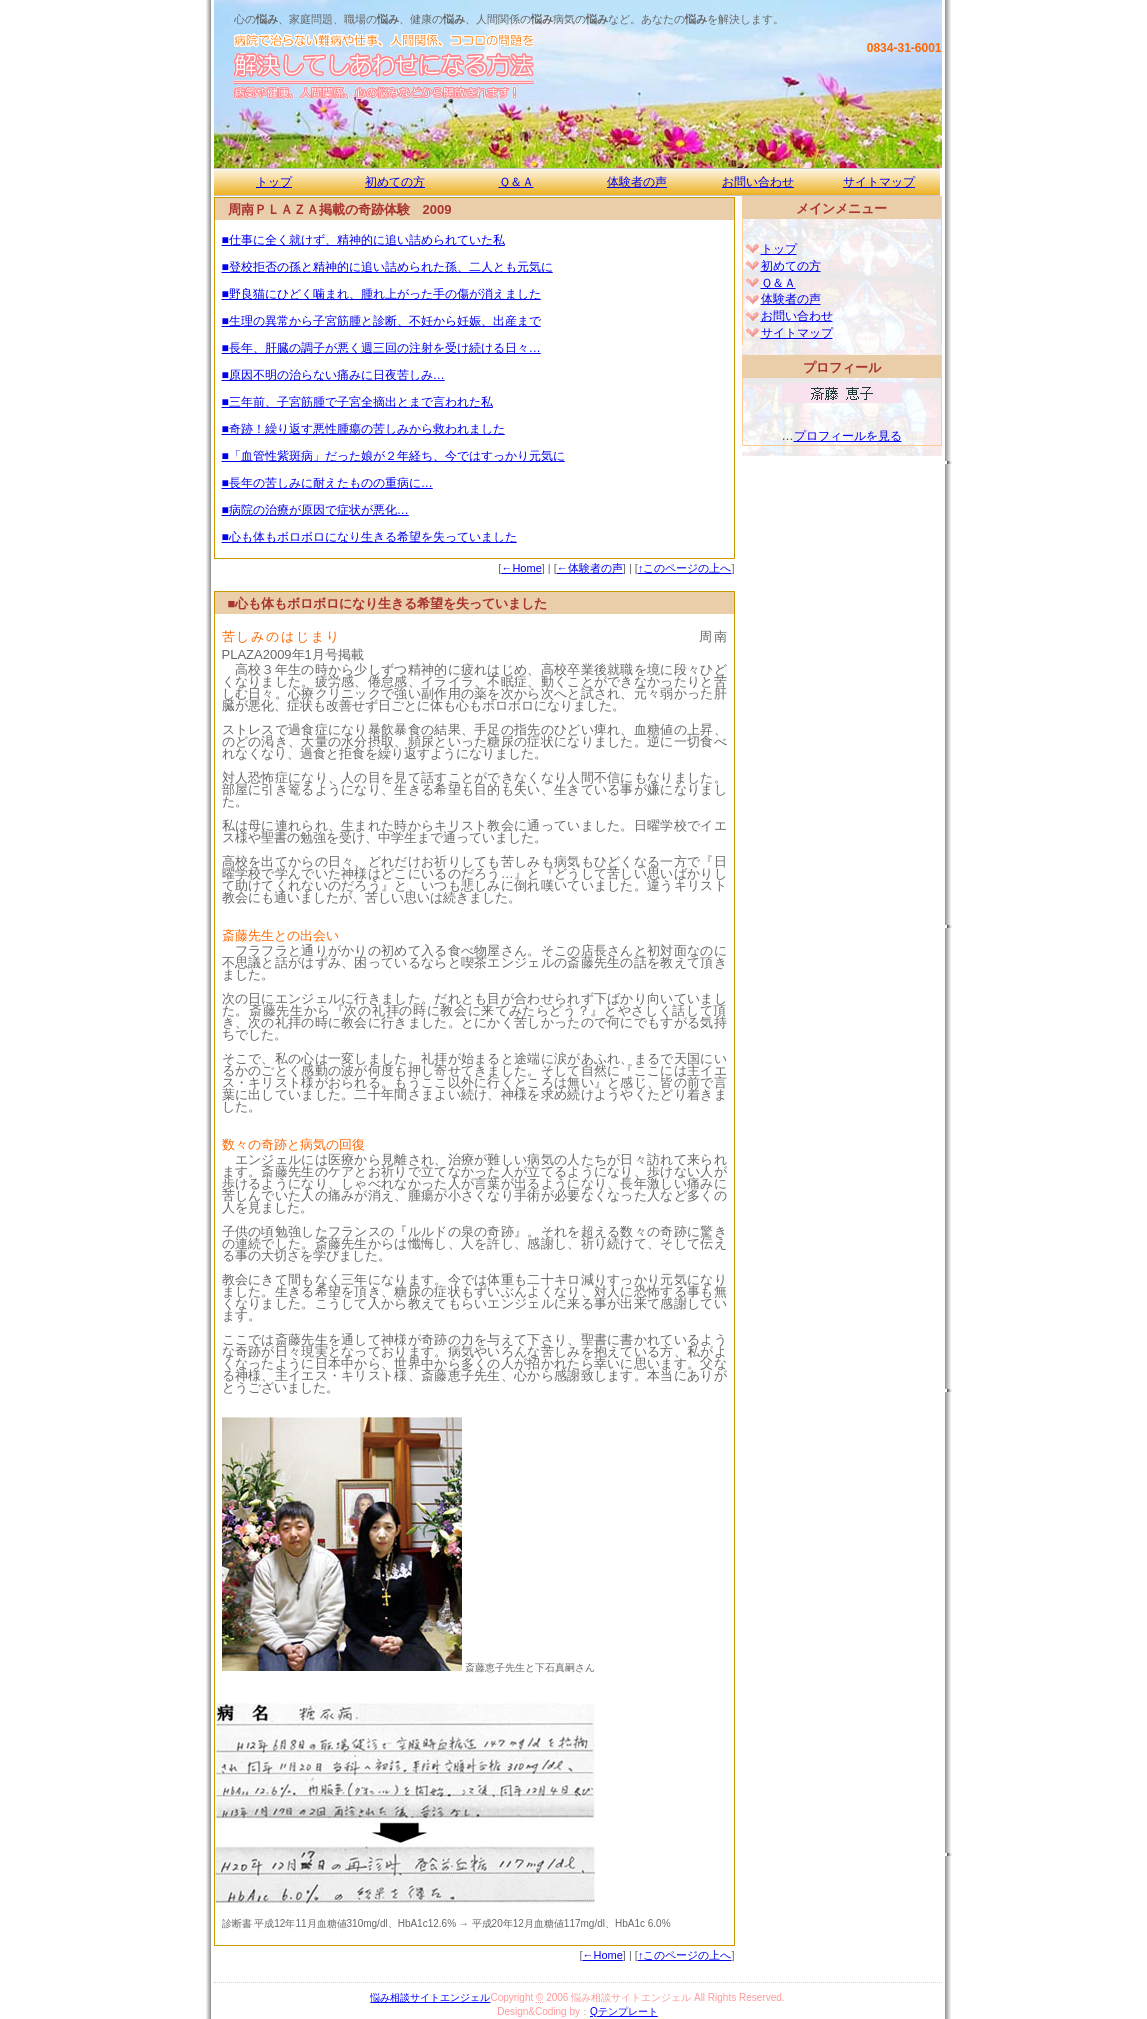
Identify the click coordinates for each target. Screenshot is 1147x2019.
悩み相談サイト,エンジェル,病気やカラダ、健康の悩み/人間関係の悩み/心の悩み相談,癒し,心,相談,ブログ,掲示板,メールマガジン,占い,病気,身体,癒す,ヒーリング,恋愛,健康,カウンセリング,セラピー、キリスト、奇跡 (504, 67)
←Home (521, 568)
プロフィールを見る (848, 436)
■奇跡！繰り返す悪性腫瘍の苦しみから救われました (363, 429)
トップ (274, 182)
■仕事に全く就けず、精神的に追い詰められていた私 (363, 240)
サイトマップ (879, 182)
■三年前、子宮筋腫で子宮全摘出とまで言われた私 (357, 402)
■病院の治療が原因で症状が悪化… (315, 510)
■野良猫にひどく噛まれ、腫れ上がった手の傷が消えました (381, 294)
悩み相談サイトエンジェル (430, 1997)
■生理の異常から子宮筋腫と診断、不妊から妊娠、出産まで (381, 321)
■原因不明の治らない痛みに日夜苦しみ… (333, 375)
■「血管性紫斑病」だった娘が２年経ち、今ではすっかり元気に (393, 456)
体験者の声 (637, 182)
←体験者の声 (590, 568)
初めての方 (395, 182)
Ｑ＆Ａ (516, 182)
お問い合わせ (758, 182)
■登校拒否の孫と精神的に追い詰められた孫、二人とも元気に (387, 267)
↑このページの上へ (685, 568)
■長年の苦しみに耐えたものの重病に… (327, 483)
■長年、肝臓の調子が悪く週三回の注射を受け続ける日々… (381, 348)
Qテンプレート (624, 2011)
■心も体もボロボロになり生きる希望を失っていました (369, 537)
